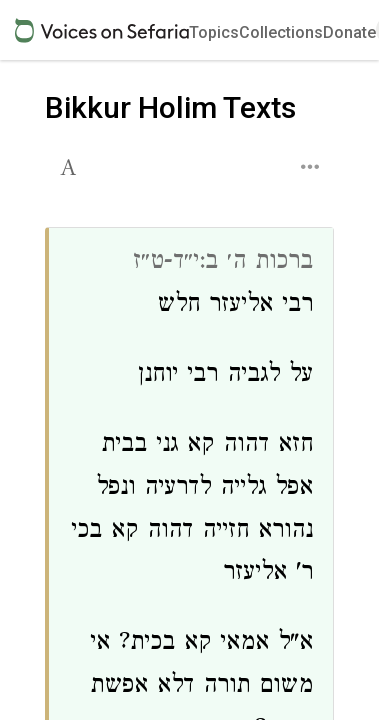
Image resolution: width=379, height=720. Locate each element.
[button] (70, 165)
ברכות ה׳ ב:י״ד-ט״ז (223, 263)
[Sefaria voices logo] (102, 30)
